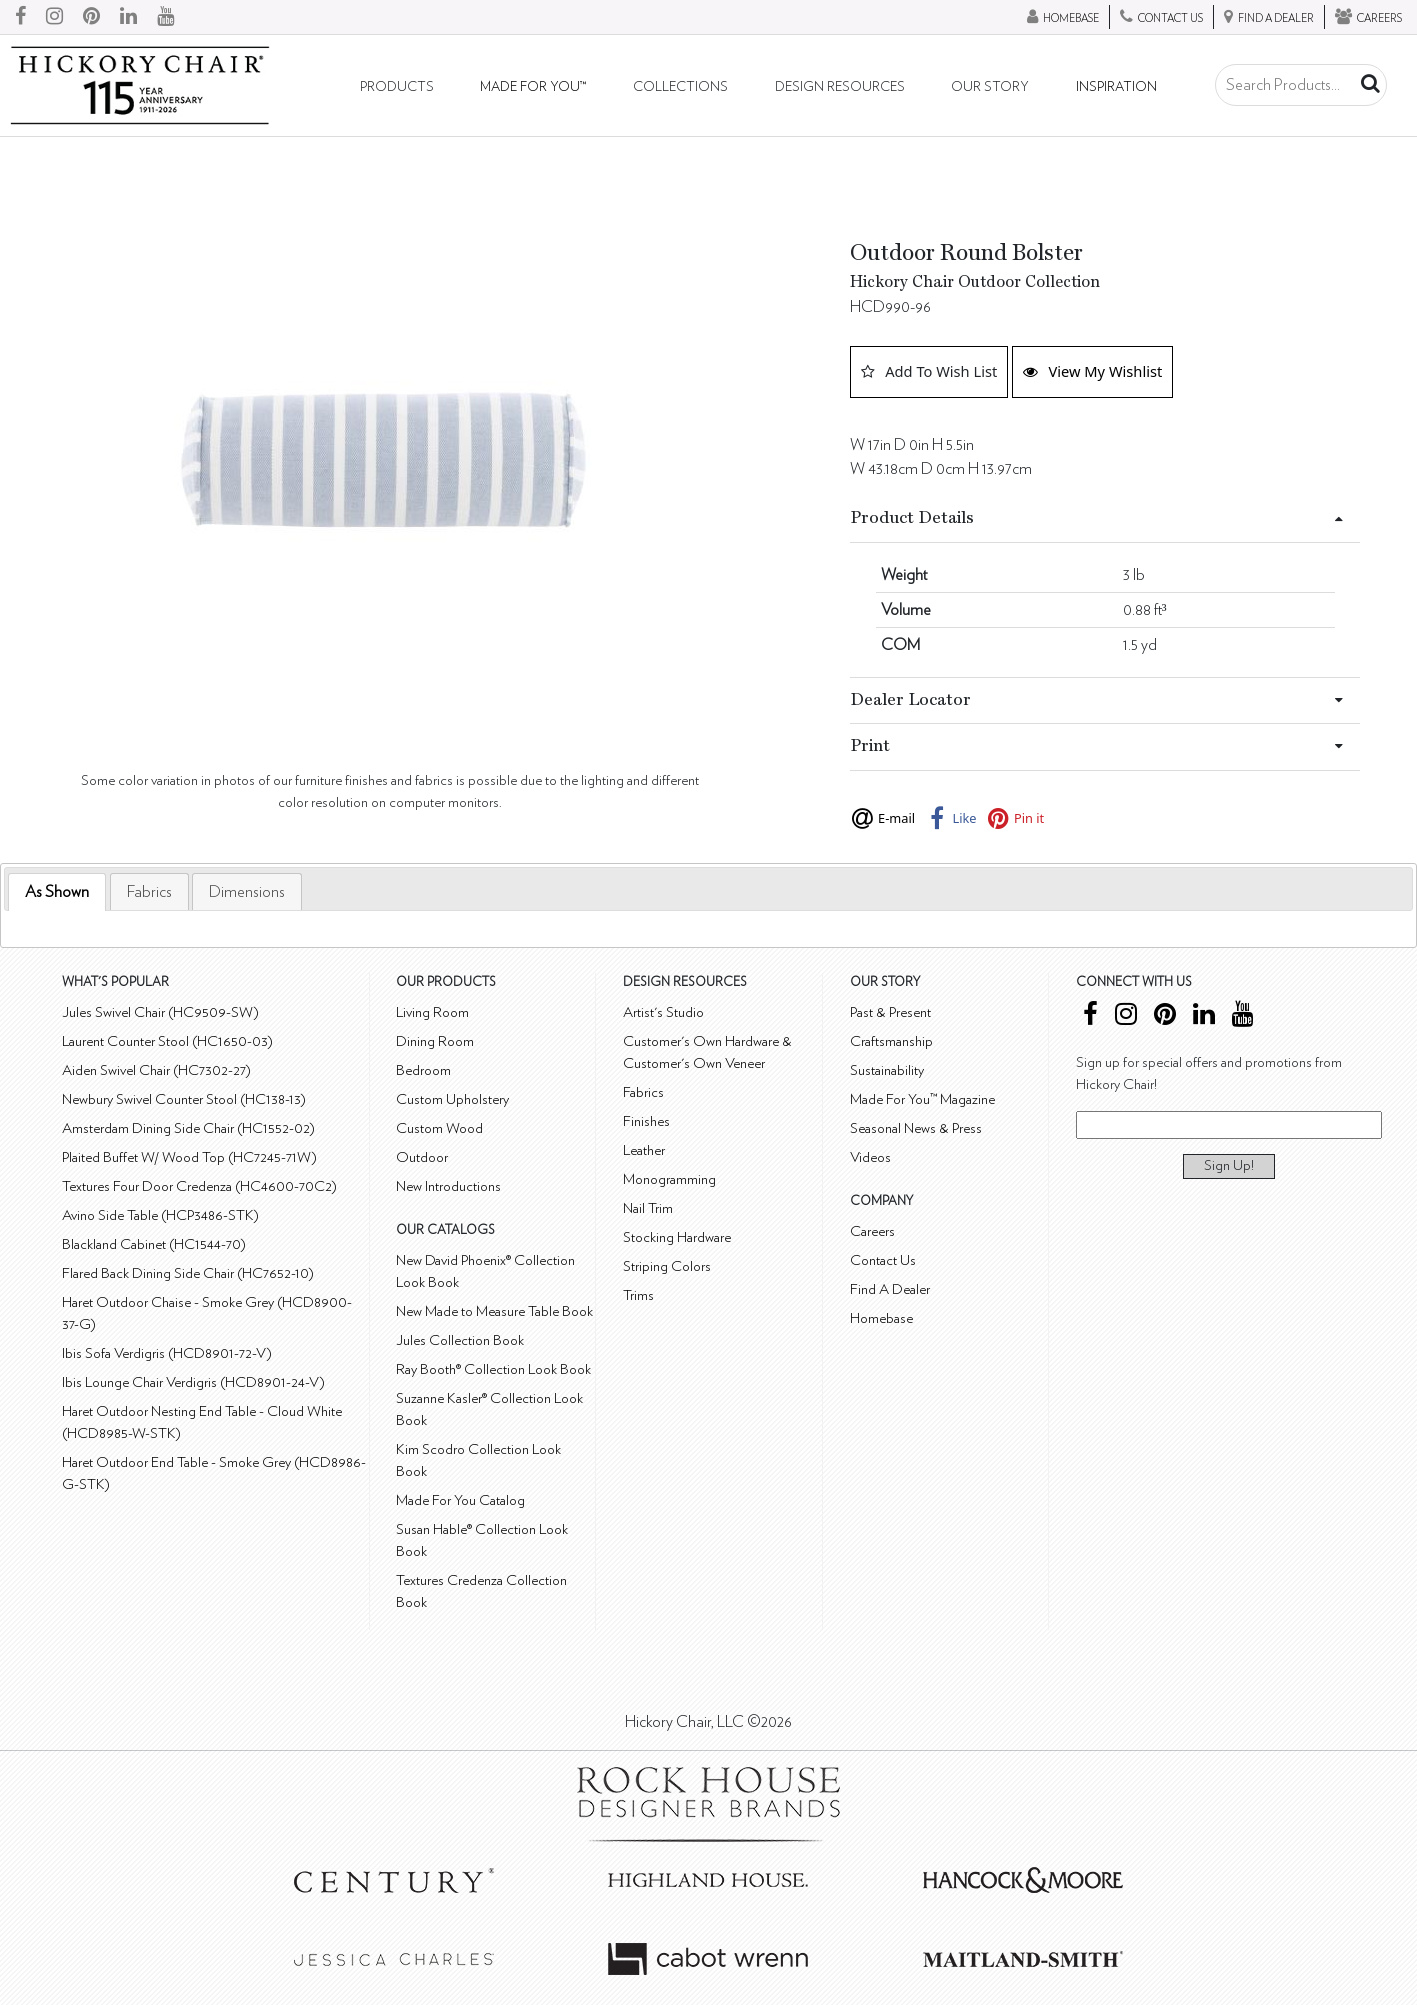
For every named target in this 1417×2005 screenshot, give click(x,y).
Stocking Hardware (677, 1237)
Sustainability (887, 1070)
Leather (644, 1150)
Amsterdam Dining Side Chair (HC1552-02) (188, 1128)
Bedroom (423, 1070)
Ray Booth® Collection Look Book (493, 1369)
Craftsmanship (891, 1041)
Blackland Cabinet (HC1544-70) (154, 1244)
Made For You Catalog (460, 1500)
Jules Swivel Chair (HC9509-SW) (160, 1012)
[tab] (57, 892)
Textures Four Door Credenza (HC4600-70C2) (199, 1186)
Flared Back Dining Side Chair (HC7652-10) (188, 1273)
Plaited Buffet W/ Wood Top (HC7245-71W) (189, 1157)
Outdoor (422, 1157)
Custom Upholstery (452, 1099)
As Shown (57, 892)
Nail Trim (648, 1208)
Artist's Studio (663, 1012)
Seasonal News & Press (916, 1128)
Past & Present (890, 1012)
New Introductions (448, 1186)
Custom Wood (439, 1128)
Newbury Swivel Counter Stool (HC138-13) (184, 1099)
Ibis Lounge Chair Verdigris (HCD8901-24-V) (193, 1382)
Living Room (432, 1012)
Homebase (881, 1318)
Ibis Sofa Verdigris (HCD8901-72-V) (167, 1353)
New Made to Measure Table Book (494, 1311)
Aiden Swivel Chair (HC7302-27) (156, 1070)
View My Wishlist (1092, 371)
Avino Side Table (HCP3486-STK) (160, 1215)
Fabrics (149, 892)
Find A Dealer (890, 1289)
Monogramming (669, 1179)
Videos (870, 1157)
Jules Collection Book (460, 1340)
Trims (638, 1295)
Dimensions (247, 892)
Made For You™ (533, 87)
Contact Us (883, 1260)
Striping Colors (667, 1266)
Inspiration (1116, 87)
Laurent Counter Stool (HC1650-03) (167, 1041)
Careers (872, 1231)
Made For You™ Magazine (922, 1099)
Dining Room (435, 1041)
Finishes (646, 1121)
